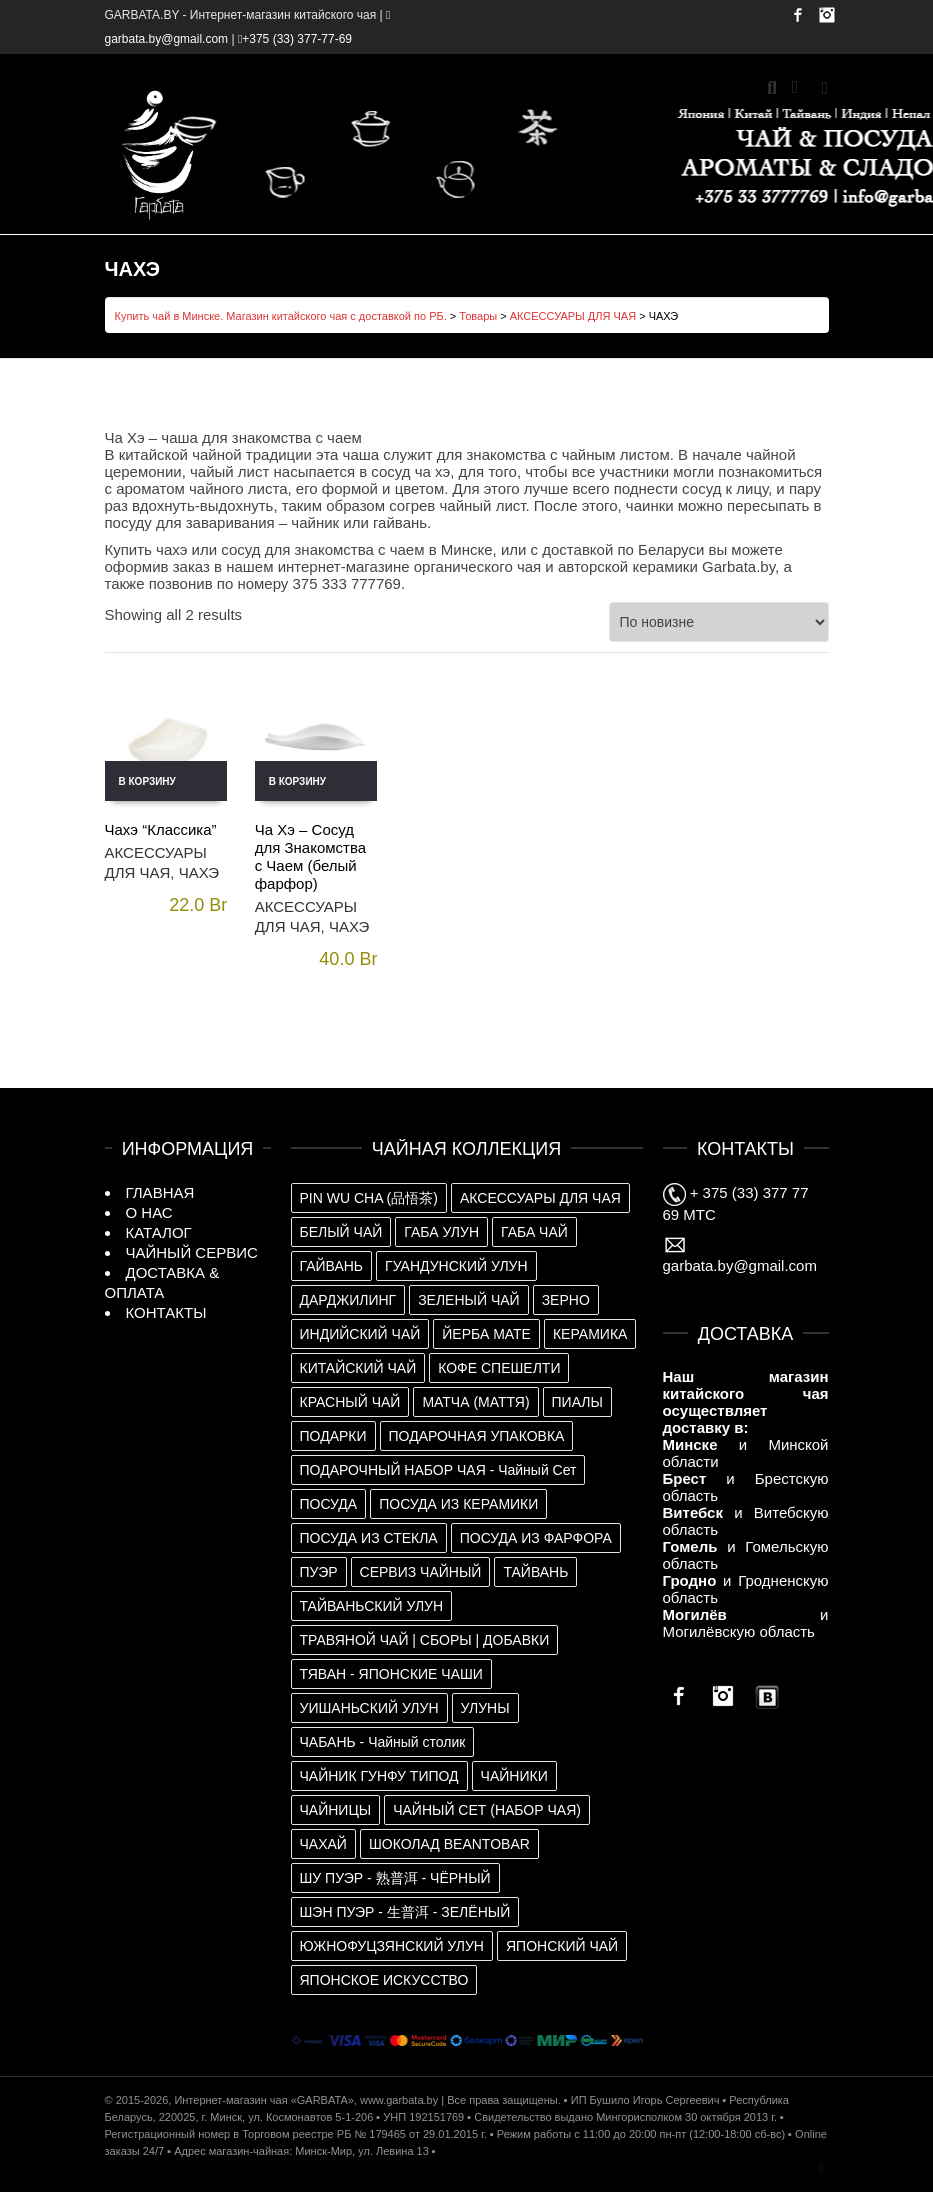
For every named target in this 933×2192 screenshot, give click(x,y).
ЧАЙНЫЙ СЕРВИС (192, 1252)
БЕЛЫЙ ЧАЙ (341, 1232)
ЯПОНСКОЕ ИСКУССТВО (384, 1980)
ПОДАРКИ (333, 1436)
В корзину (147, 781)
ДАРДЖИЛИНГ (348, 1300)
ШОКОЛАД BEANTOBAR (449, 1844)
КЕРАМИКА (590, 1334)
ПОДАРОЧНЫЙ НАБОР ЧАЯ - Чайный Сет (438, 1470)
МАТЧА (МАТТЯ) (475, 1402)
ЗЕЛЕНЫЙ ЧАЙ (469, 1300)
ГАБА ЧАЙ (534, 1232)
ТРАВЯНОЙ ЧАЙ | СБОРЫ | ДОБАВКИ (425, 1640)
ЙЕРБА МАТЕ (486, 1334)
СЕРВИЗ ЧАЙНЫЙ (421, 1572)
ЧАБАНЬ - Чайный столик (383, 1742)
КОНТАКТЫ (166, 1312)
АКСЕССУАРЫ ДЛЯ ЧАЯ (573, 316)
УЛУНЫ (485, 1708)
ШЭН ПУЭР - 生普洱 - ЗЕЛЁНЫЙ (405, 1912)
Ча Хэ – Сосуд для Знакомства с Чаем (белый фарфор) (310, 856)
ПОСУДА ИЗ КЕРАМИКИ (458, 1504)
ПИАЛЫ (577, 1402)
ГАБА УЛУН (441, 1232)
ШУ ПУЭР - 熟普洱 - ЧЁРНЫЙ (395, 1878)
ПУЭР (319, 1572)
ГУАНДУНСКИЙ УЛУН (456, 1266)
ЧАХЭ (199, 872)
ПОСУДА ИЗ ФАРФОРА (536, 1538)
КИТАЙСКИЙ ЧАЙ (358, 1368)
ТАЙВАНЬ (535, 1572)
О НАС (149, 1212)
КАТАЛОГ (159, 1232)
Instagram (827, 15)
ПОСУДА (329, 1504)
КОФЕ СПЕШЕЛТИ (499, 1368)
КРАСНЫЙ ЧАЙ (350, 1402)
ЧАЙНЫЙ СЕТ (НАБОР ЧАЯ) (487, 1810)
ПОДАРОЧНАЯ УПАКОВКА (477, 1436)
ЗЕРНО (566, 1300)
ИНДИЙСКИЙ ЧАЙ (360, 1334)
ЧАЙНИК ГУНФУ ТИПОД (379, 1776)
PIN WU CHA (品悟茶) (369, 1198)
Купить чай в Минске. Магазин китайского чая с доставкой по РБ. (281, 316)
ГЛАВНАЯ (160, 1192)
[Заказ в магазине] (719, 622)
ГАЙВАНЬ (332, 1266)
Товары (478, 316)
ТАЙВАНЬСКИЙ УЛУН (372, 1606)
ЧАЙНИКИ (514, 1776)
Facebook (798, 15)
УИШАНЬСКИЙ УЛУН (369, 1708)
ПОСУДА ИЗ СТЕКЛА (369, 1538)
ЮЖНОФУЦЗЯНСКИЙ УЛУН (392, 1946)
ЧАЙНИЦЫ (336, 1810)
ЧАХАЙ (323, 1844)
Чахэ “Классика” (161, 829)
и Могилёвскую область (746, 1623)
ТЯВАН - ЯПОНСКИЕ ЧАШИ (391, 1674)
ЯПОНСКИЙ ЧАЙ (562, 1946)
